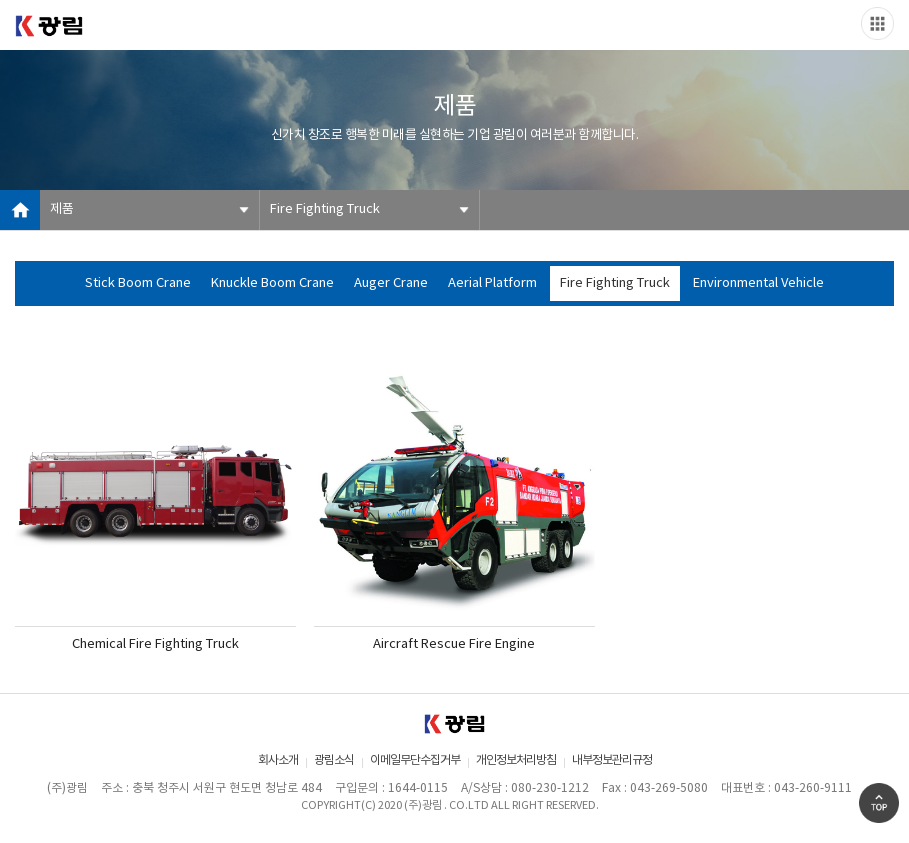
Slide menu (877, 23)
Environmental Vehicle (758, 283)
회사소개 (278, 760)
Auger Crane (391, 283)
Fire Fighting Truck (325, 209)
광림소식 (334, 760)
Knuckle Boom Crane (272, 283)
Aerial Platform (492, 283)
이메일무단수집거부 (415, 760)
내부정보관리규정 (612, 760)
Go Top (879, 803)
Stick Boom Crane (138, 283)
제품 (62, 209)
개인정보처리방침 (516, 760)
